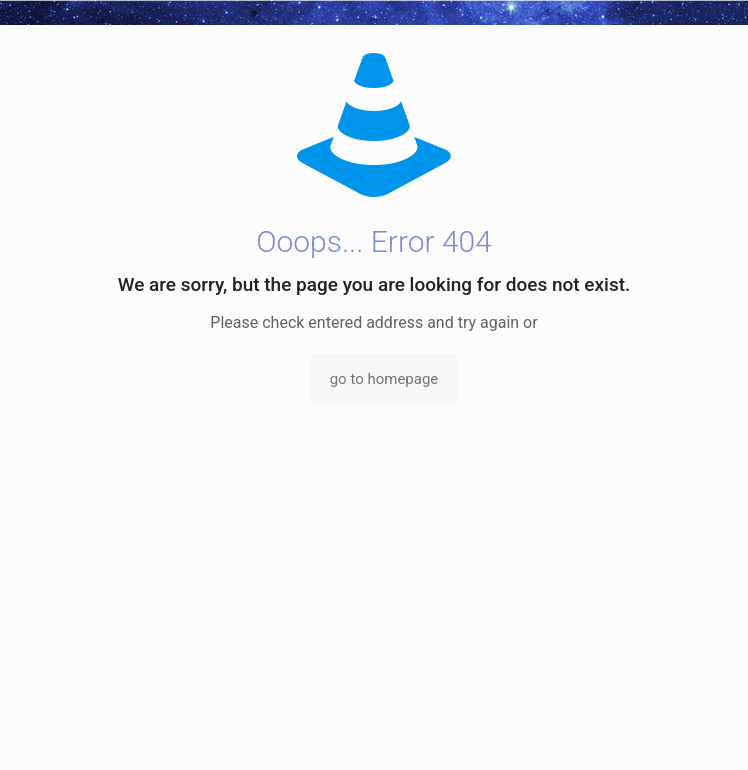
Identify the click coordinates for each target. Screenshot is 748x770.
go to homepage (384, 379)
